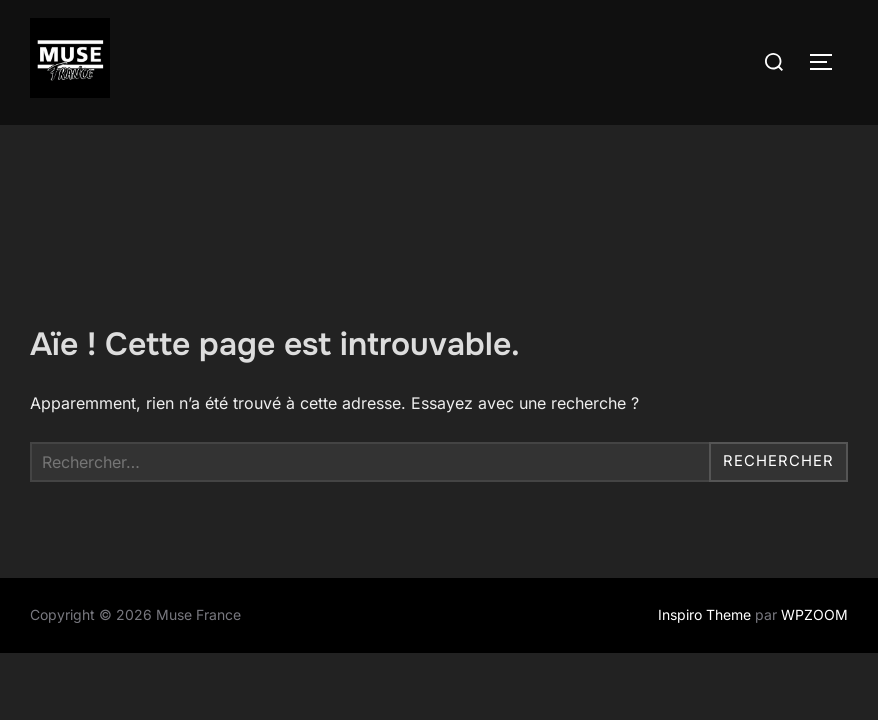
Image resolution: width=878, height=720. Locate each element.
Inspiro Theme (704, 528)
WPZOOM (814, 528)
